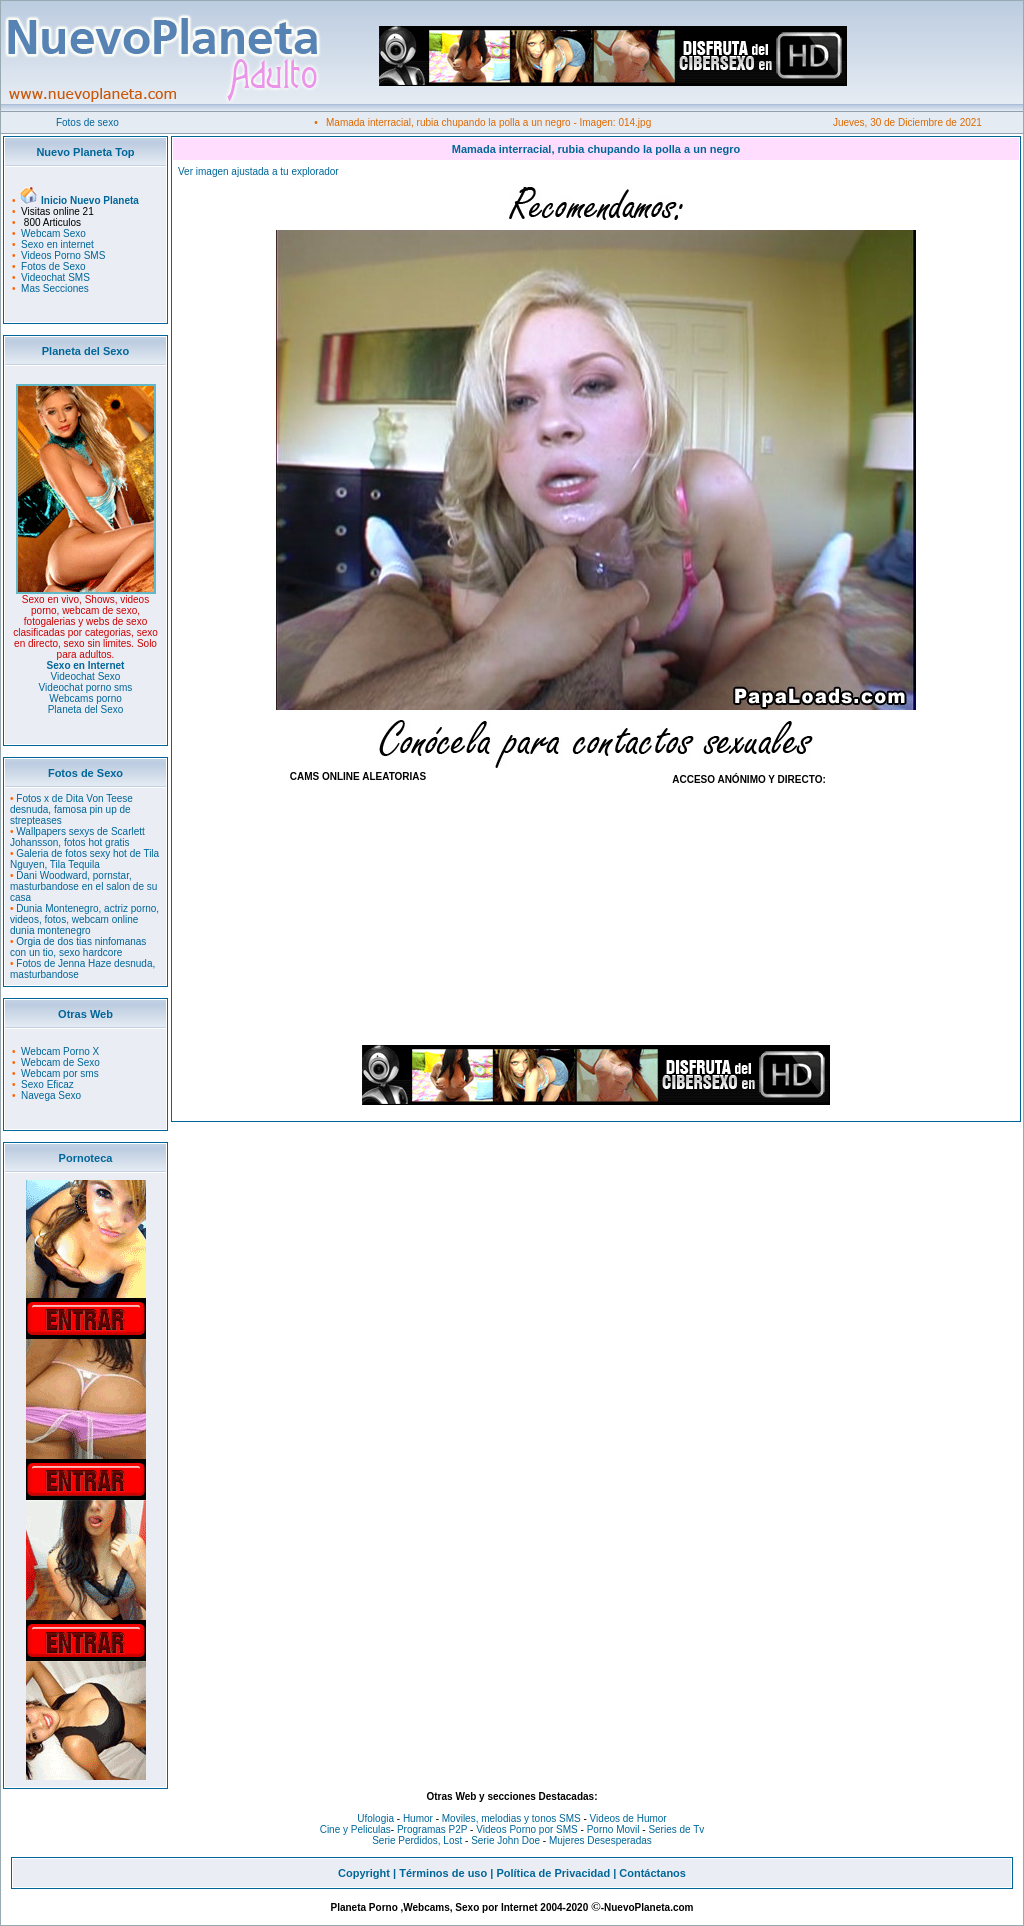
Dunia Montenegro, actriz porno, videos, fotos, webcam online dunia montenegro (84, 919)
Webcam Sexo (53, 233)
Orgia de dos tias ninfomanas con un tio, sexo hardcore (78, 947)
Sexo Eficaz (47, 1084)
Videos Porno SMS (63, 255)
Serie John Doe (505, 1840)
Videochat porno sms (86, 687)
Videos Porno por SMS (527, 1829)
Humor (418, 1818)
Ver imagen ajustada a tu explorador (258, 171)
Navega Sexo (51, 1095)
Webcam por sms (60, 1073)
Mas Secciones (55, 288)
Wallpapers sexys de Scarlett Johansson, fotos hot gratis (77, 837)
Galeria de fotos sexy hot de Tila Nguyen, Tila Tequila (84, 859)
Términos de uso (443, 1873)
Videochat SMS (55, 277)
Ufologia (375, 1818)
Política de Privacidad (553, 1873)
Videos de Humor (628, 1818)
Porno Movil (613, 1829)
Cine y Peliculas (355, 1829)
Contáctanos (652, 1873)
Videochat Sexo (86, 676)
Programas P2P (432, 1829)
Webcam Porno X (60, 1051)
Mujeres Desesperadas (600, 1840)
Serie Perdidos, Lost (417, 1840)
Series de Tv (676, 1829)
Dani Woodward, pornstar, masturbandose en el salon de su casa (83, 886)
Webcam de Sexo (60, 1062)
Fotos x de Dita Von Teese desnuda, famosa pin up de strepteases (71, 809)
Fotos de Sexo (53, 266)
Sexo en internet (57, 244)
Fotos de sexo (87, 122)
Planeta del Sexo (86, 709)
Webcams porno (85, 698)
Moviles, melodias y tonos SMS (510, 1818)
